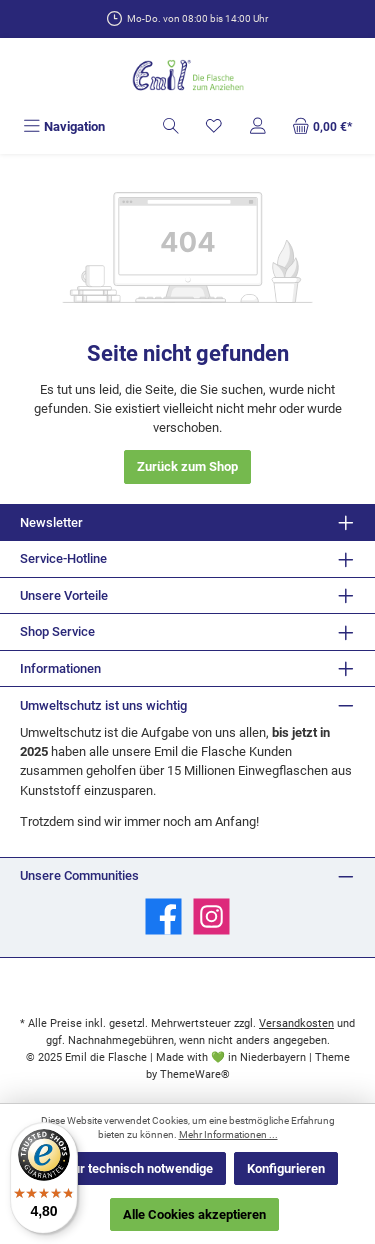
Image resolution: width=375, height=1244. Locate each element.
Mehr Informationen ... (228, 1134)
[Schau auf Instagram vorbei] (211, 916)
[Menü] (64, 126)
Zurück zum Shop (187, 466)
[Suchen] (171, 126)
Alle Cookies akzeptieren (194, 1214)
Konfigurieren (286, 1168)
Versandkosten (296, 1023)
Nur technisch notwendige (138, 1168)
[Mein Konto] (258, 126)
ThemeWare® (195, 1074)
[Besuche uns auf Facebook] (163, 916)
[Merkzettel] (214, 126)
